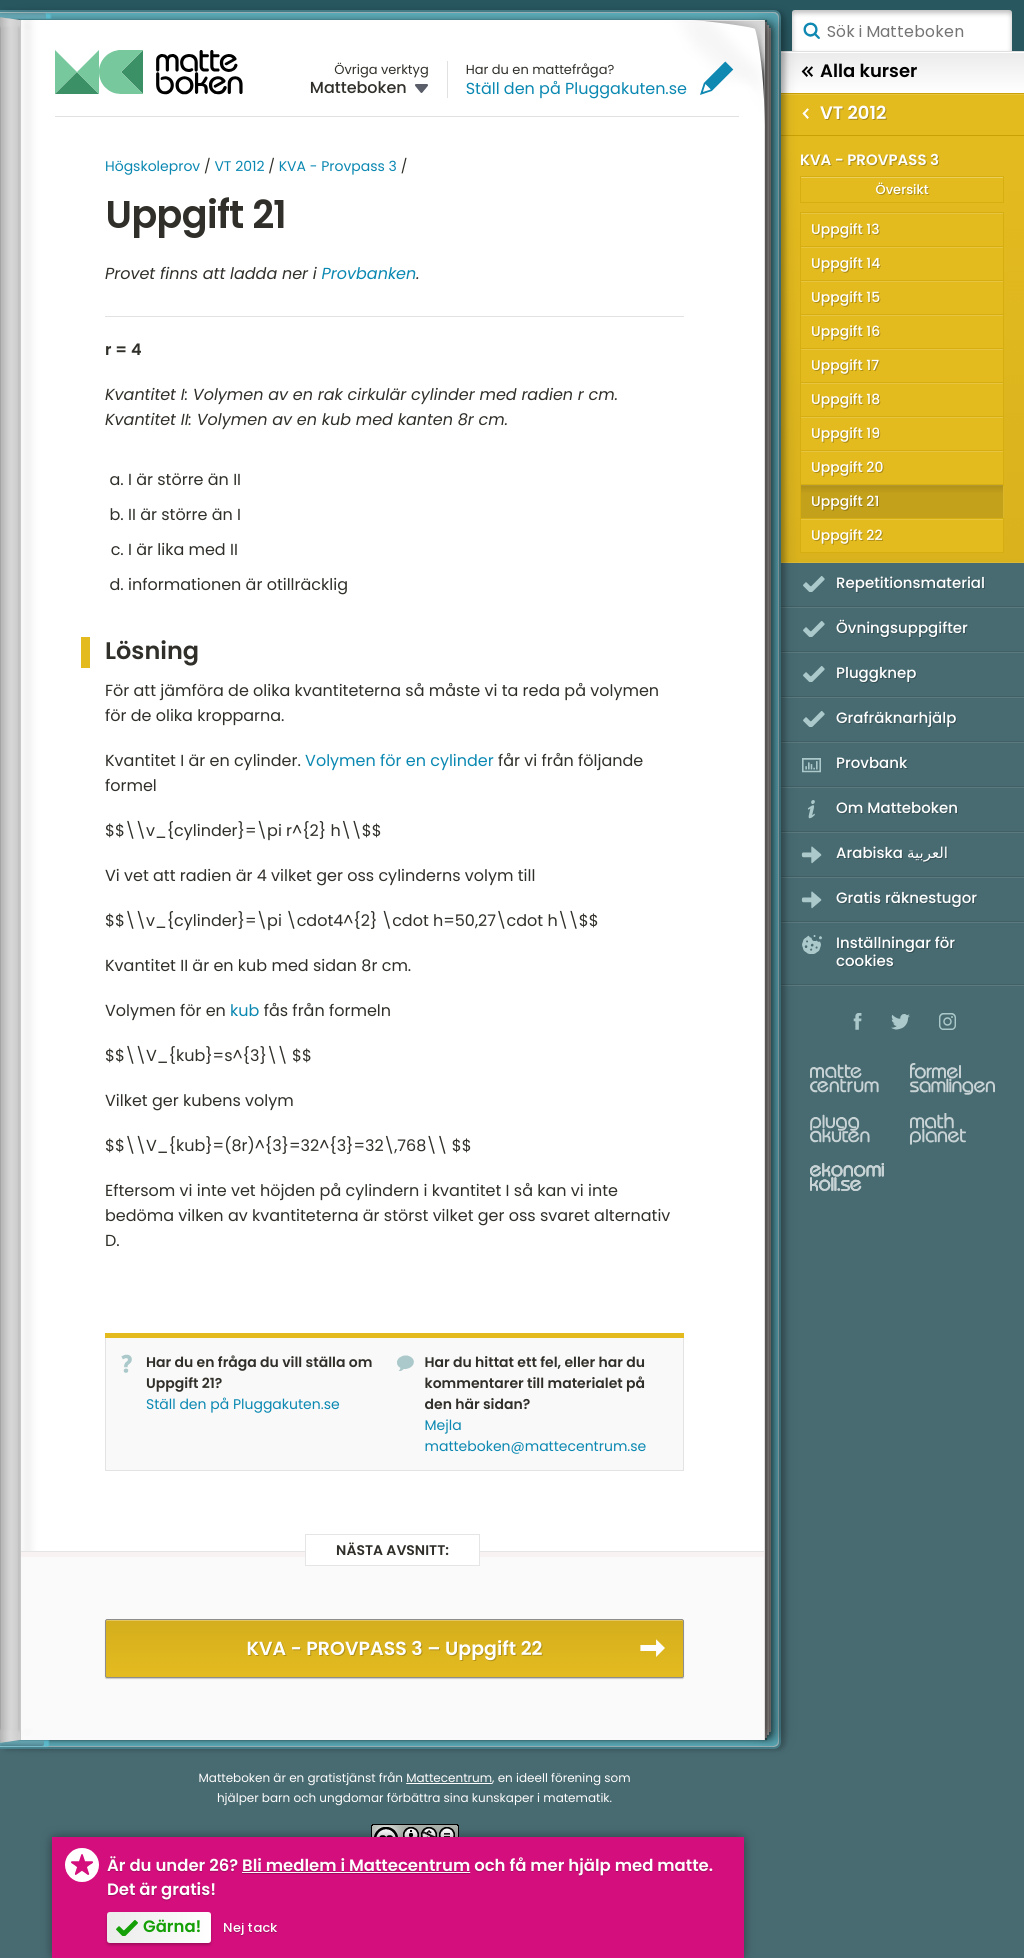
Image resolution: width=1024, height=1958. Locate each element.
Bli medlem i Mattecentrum (356, 1865)
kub (244, 1010)
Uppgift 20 (847, 467)
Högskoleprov (152, 166)
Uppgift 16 (845, 331)
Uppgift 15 (845, 297)
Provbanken (369, 273)
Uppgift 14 (845, 263)
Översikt (901, 189)
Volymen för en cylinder (399, 760)
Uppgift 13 (845, 229)
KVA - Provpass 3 (338, 166)
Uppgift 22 (846, 535)
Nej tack (250, 1927)
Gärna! (172, 1926)
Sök (811, 31)
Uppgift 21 (845, 501)
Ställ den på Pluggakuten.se (576, 88)
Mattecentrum (449, 1778)
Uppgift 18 (845, 399)
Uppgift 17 (845, 365)
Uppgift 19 (845, 433)
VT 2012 (239, 166)
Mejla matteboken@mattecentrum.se (536, 1435)
